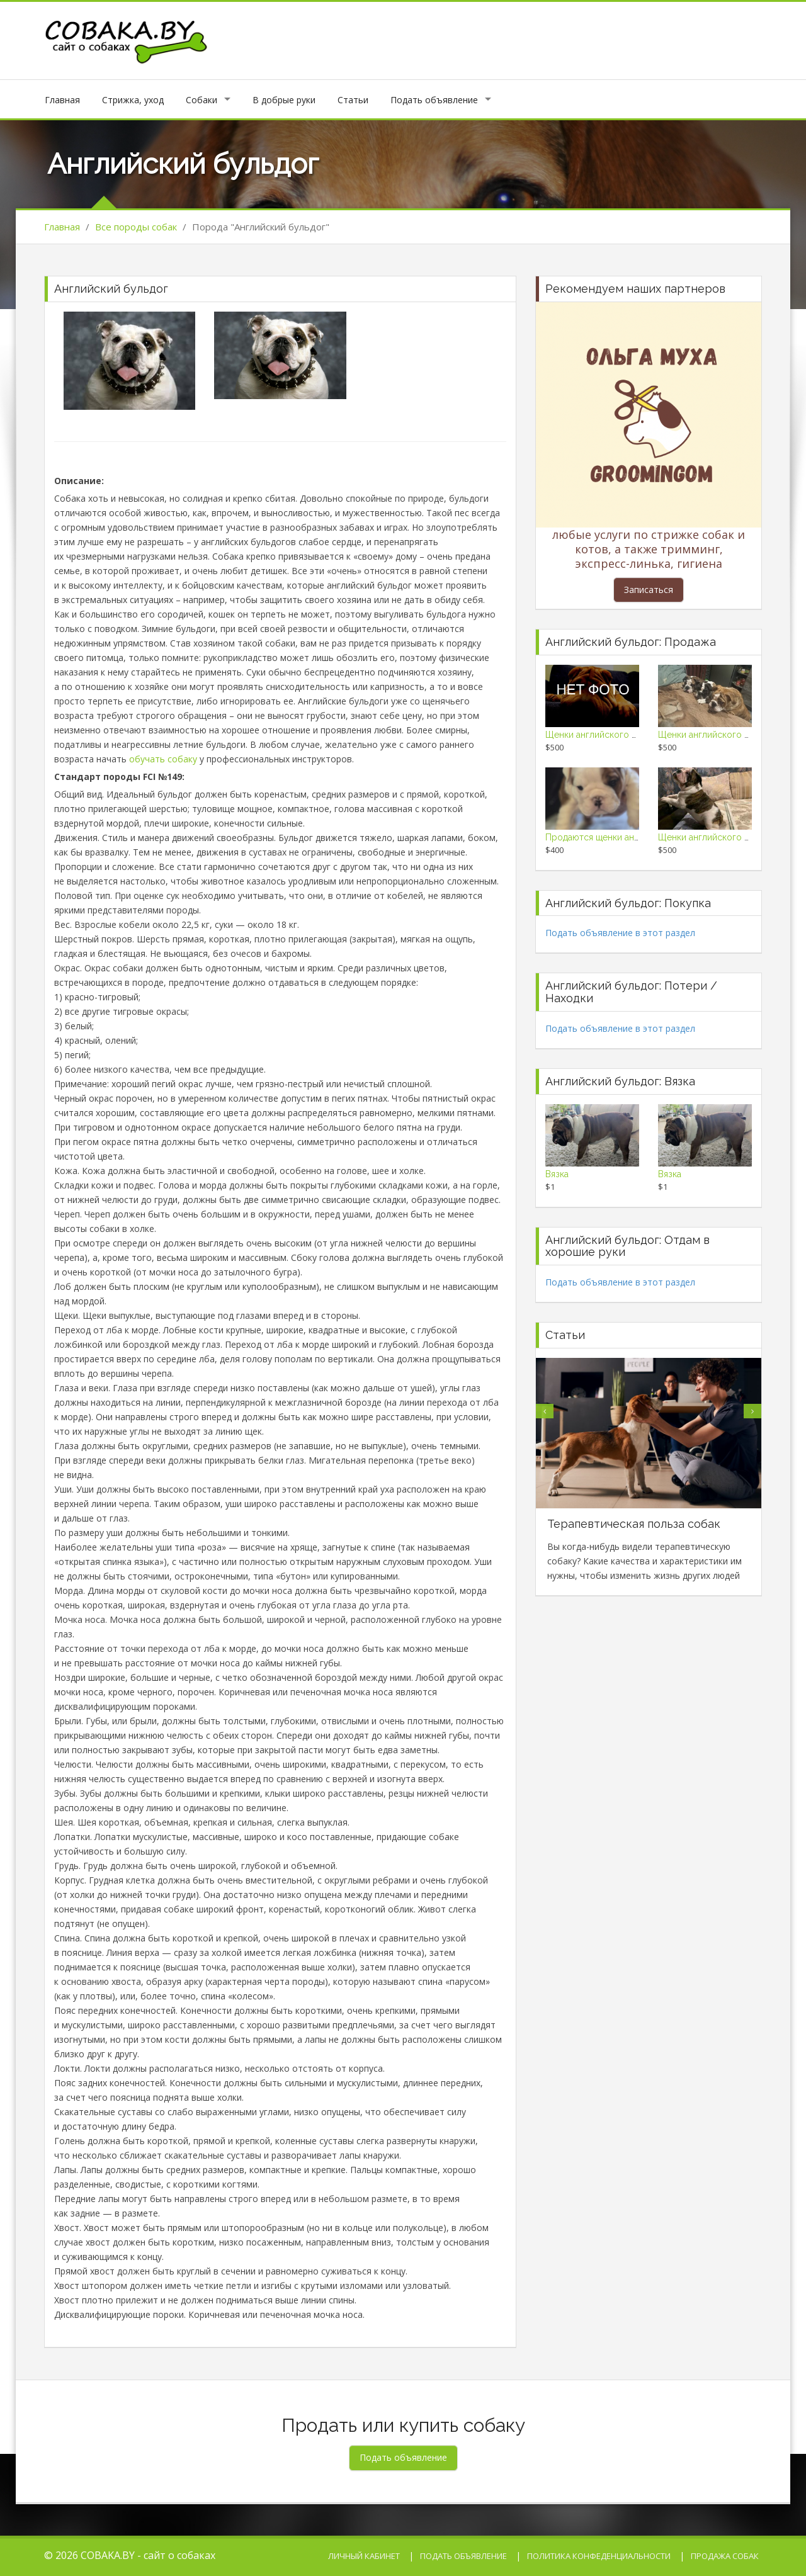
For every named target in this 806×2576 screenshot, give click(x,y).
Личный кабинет (364, 2556)
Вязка (557, 1174)
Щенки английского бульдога (607, 735)
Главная (62, 100)
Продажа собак (725, 2556)
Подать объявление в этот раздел (620, 933)
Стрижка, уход (133, 100)
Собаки (201, 100)
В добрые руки (284, 100)
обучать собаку (163, 759)
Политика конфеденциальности (599, 2556)
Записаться (648, 590)
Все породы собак (136, 226)
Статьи (353, 100)
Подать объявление (434, 100)
